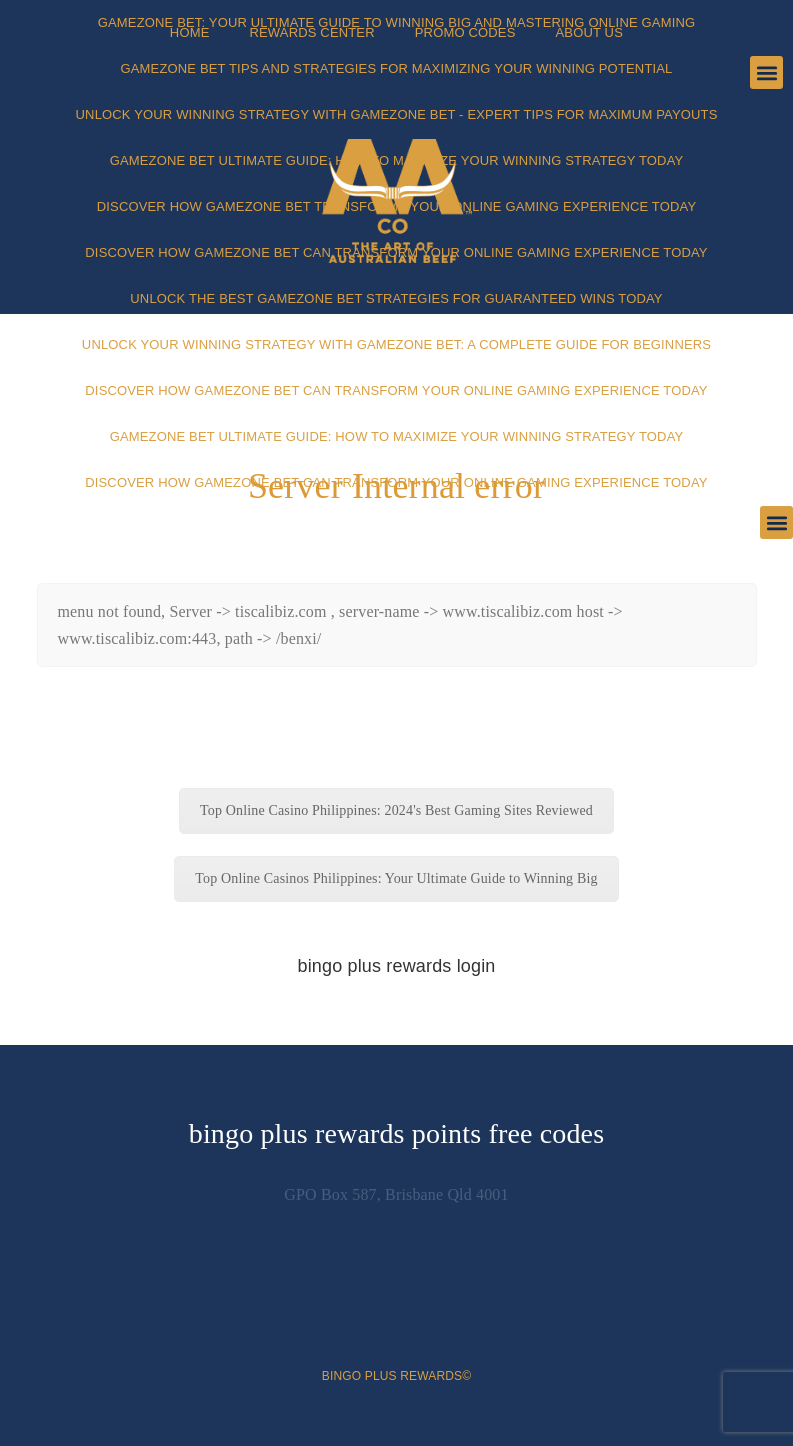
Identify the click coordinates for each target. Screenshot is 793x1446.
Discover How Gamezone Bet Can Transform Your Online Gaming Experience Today (396, 252)
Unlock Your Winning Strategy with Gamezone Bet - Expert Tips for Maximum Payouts (397, 114)
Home (190, 32)
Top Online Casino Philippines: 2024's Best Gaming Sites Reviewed (396, 810)
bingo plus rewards (392, 1376)
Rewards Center (311, 32)
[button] (776, 522)
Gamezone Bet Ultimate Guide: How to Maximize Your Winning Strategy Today (397, 160)
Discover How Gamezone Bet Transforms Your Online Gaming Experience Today (397, 206)
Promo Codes (465, 32)
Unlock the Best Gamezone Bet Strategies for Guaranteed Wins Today (396, 298)
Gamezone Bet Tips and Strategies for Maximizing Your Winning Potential (397, 68)
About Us (589, 32)
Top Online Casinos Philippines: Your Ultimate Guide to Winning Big (396, 878)
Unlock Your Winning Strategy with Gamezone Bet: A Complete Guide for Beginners (396, 344)
